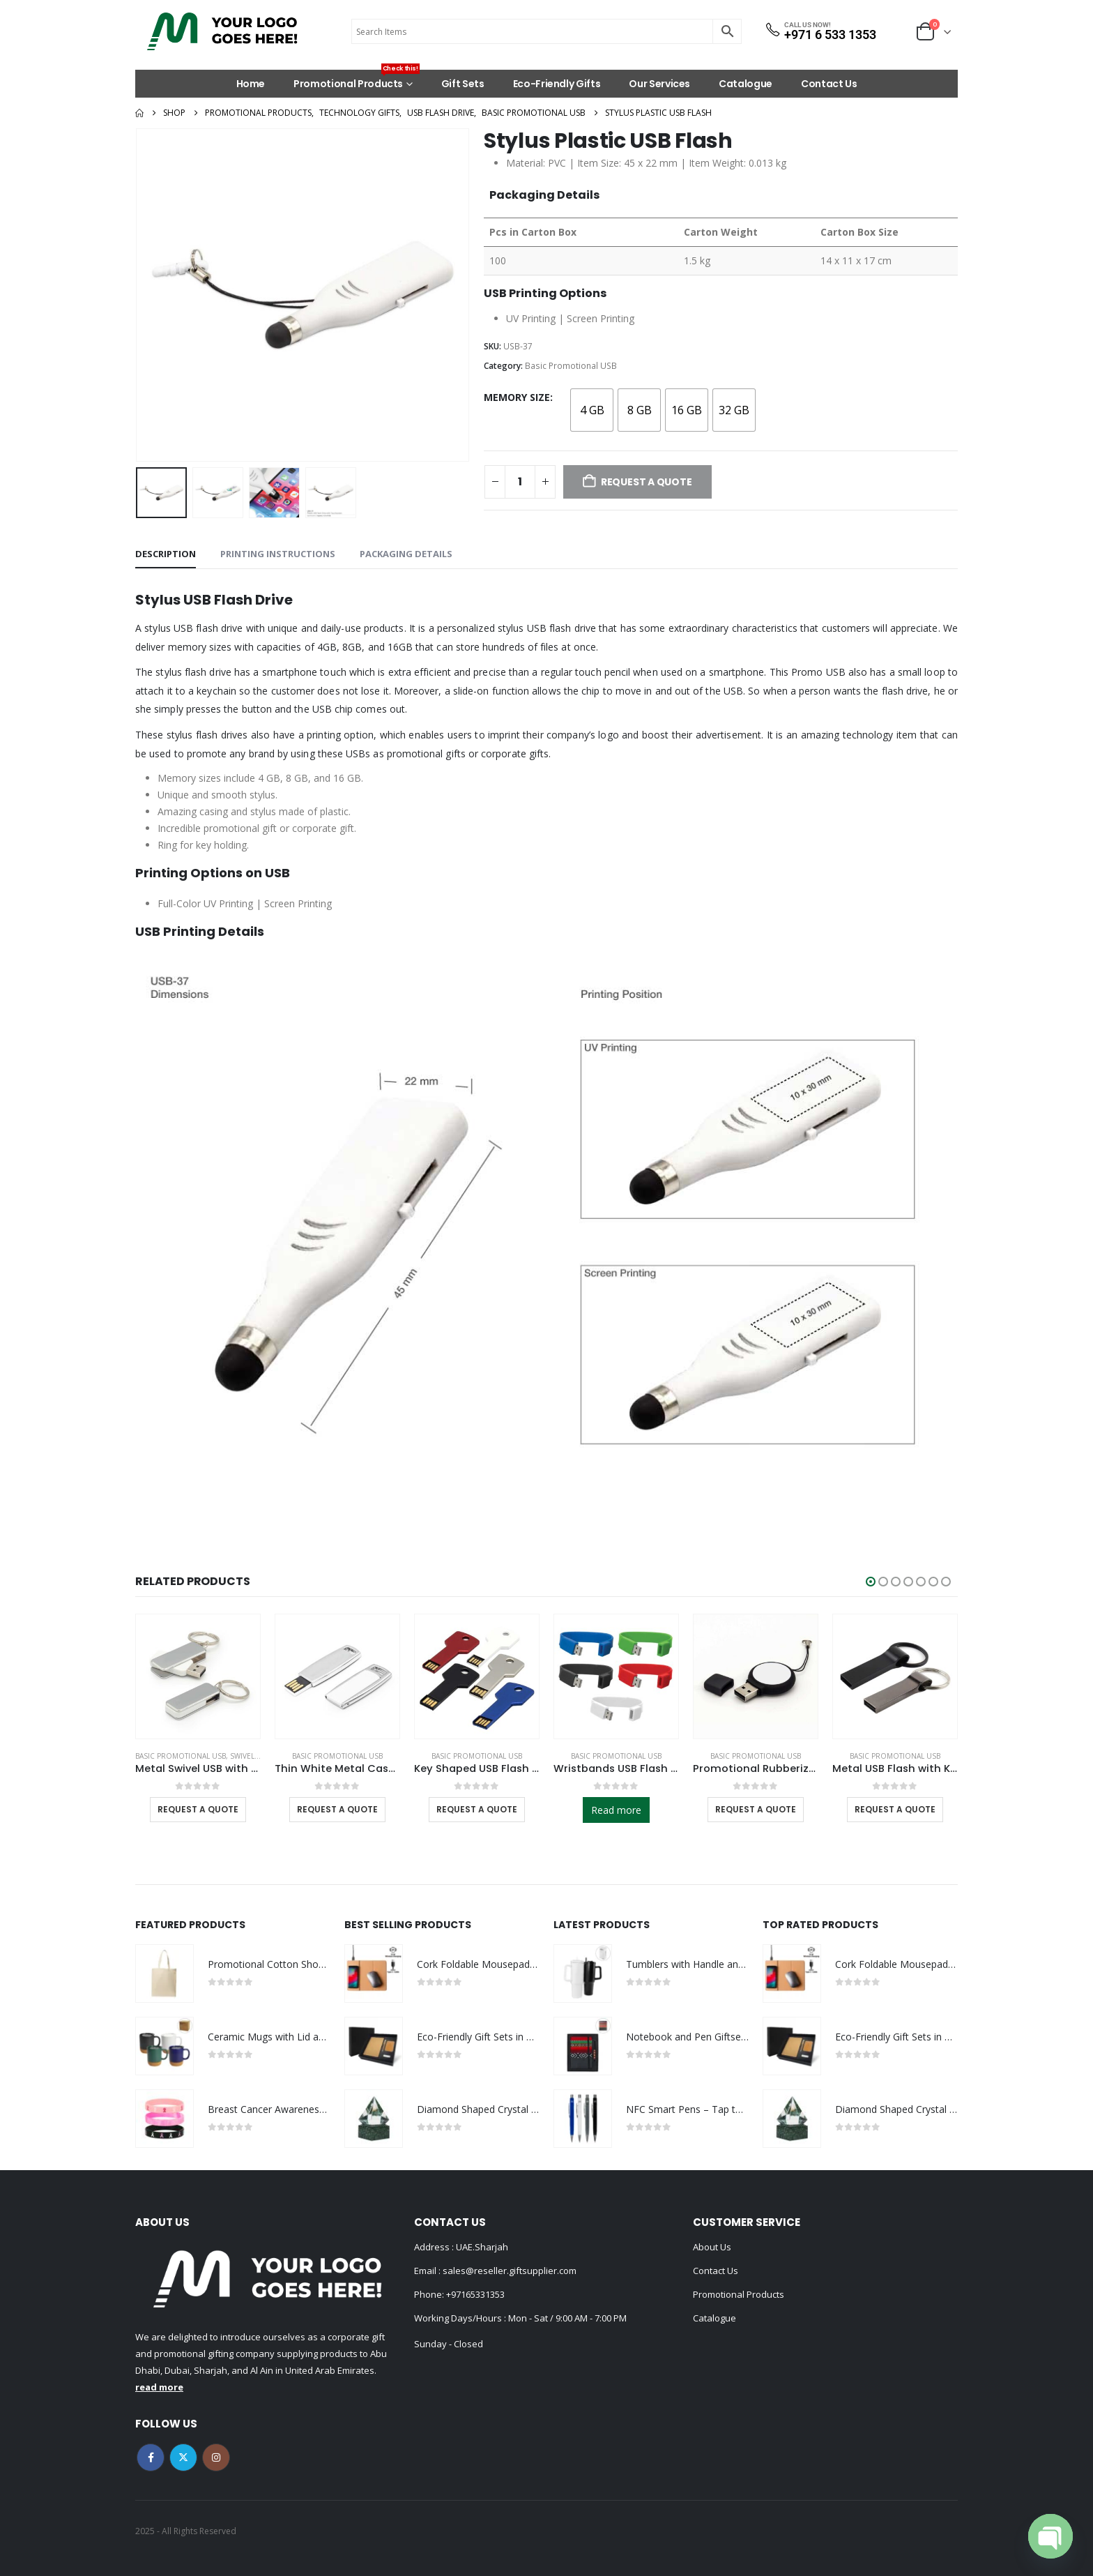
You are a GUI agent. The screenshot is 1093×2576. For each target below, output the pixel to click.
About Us (712, 2247)
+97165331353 (475, 2294)
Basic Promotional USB (571, 366)
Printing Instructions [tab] (277, 553)
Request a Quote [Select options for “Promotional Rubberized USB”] (755, 1809)
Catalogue (745, 84)
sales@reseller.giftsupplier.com (508, 2270)
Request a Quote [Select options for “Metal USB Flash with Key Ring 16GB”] (895, 1809)
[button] (870, 1581)
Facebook (151, 2457)
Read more (616, 1810)
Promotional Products (356, 80)
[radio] (592, 410)
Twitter (183, 2457)
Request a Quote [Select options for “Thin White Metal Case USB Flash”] (337, 1809)
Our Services (659, 84)
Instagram (216, 2457)
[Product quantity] (520, 482)
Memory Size (517, 397)
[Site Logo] (222, 31)
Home (251, 84)
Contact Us (829, 84)
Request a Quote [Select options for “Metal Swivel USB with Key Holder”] (198, 1809)
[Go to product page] (198, 1676)
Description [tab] (165, 553)
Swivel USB (250, 1756)
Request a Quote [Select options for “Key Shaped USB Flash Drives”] (476, 1809)
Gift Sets (462, 84)
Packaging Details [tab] (406, 553)
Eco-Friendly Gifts (557, 84)
